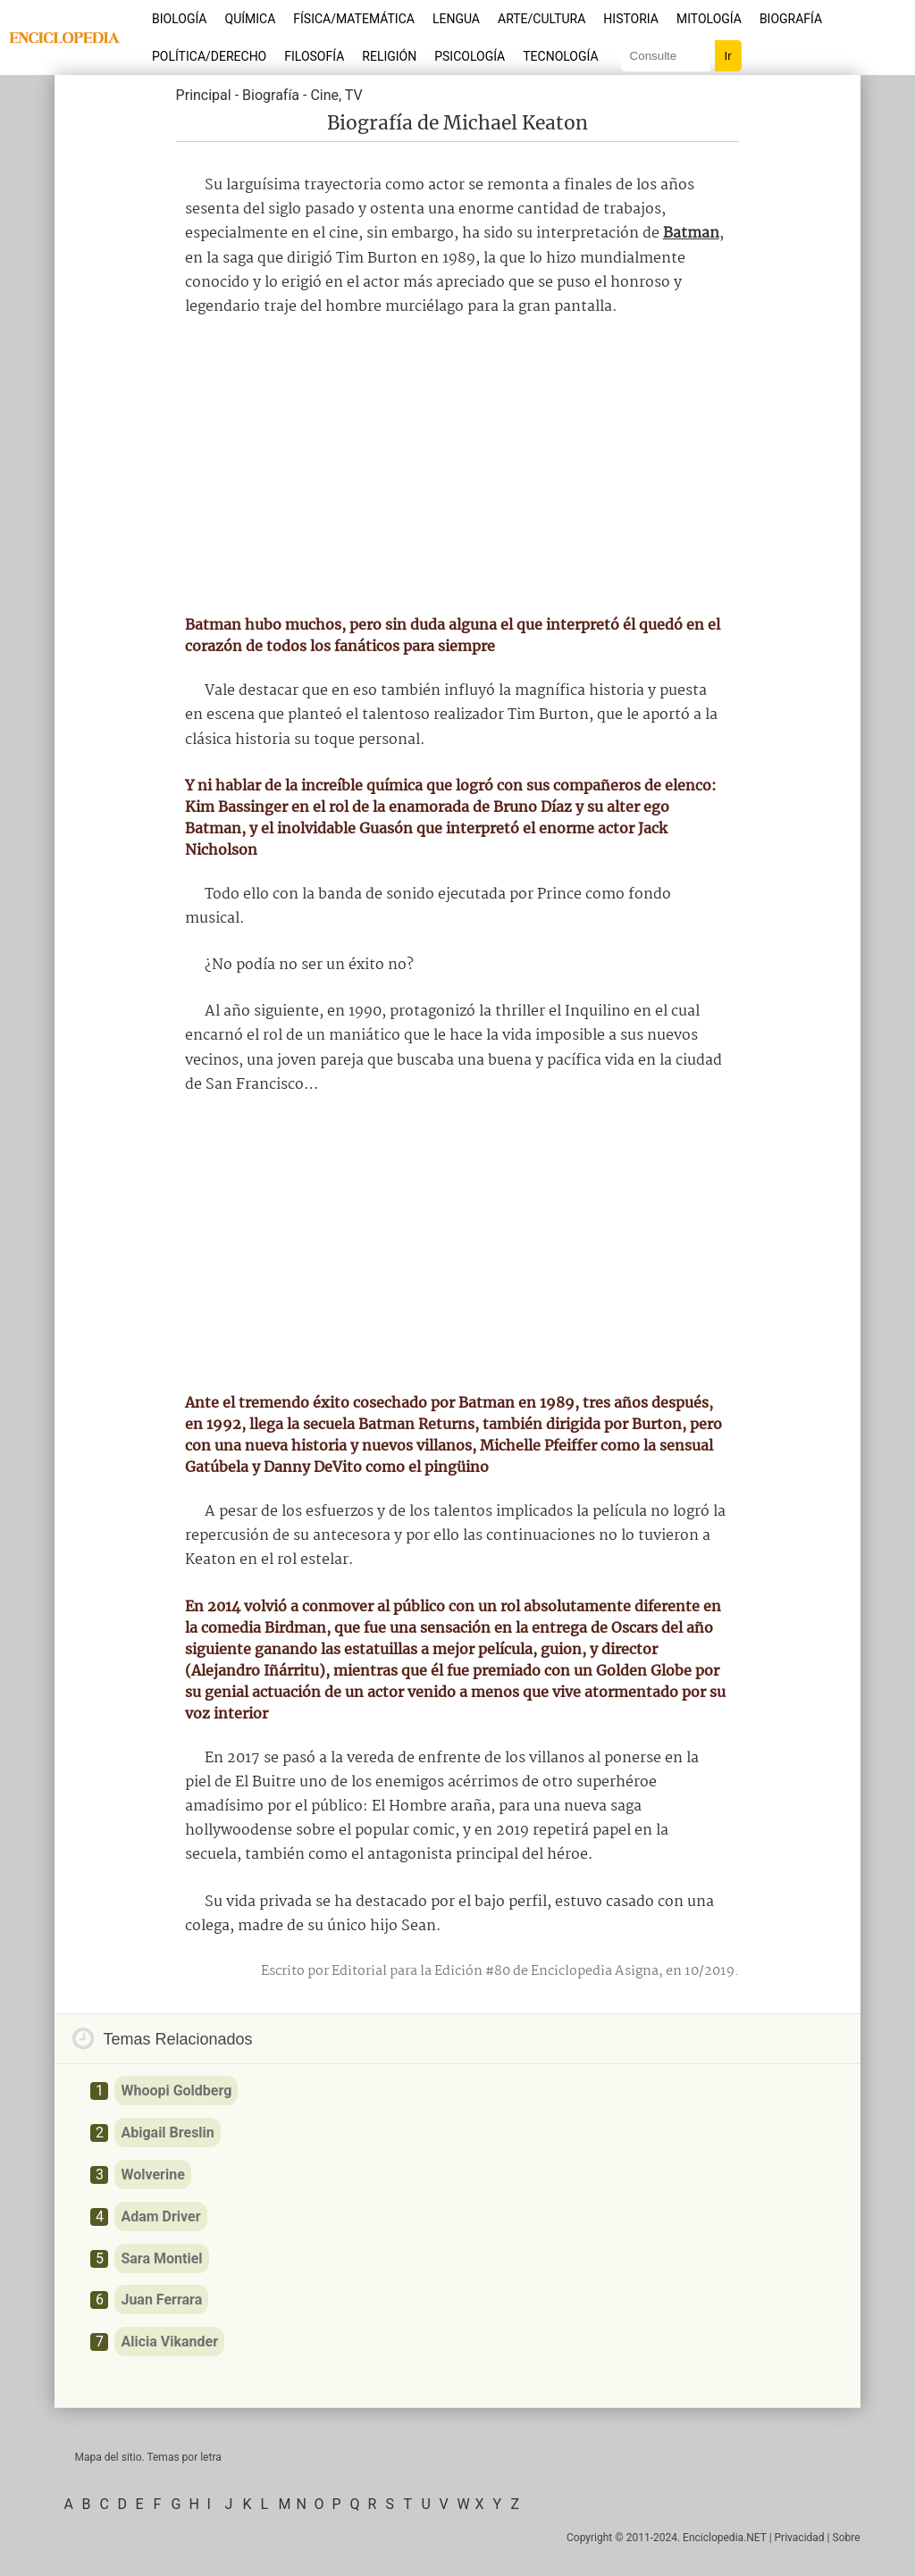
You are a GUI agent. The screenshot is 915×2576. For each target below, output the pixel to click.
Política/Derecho (209, 56)
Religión (389, 56)
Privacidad (800, 2537)
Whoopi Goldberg (176, 2090)
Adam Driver (160, 2216)
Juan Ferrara (161, 2299)
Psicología (469, 56)
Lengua (456, 19)
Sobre (846, 2537)
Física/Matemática (354, 19)
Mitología (709, 19)
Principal (203, 95)
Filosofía (314, 56)
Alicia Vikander (169, 2341)
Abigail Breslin (167, 2132)
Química (250, 19)
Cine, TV (336, 95)
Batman (691, 234)
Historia (631, 19)
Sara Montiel (161, 2258)
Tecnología (560, 56)
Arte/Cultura (541, 19)
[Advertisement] (457, 466)
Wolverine (152, 2174)
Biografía (791, 19)
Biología (179, 19)
